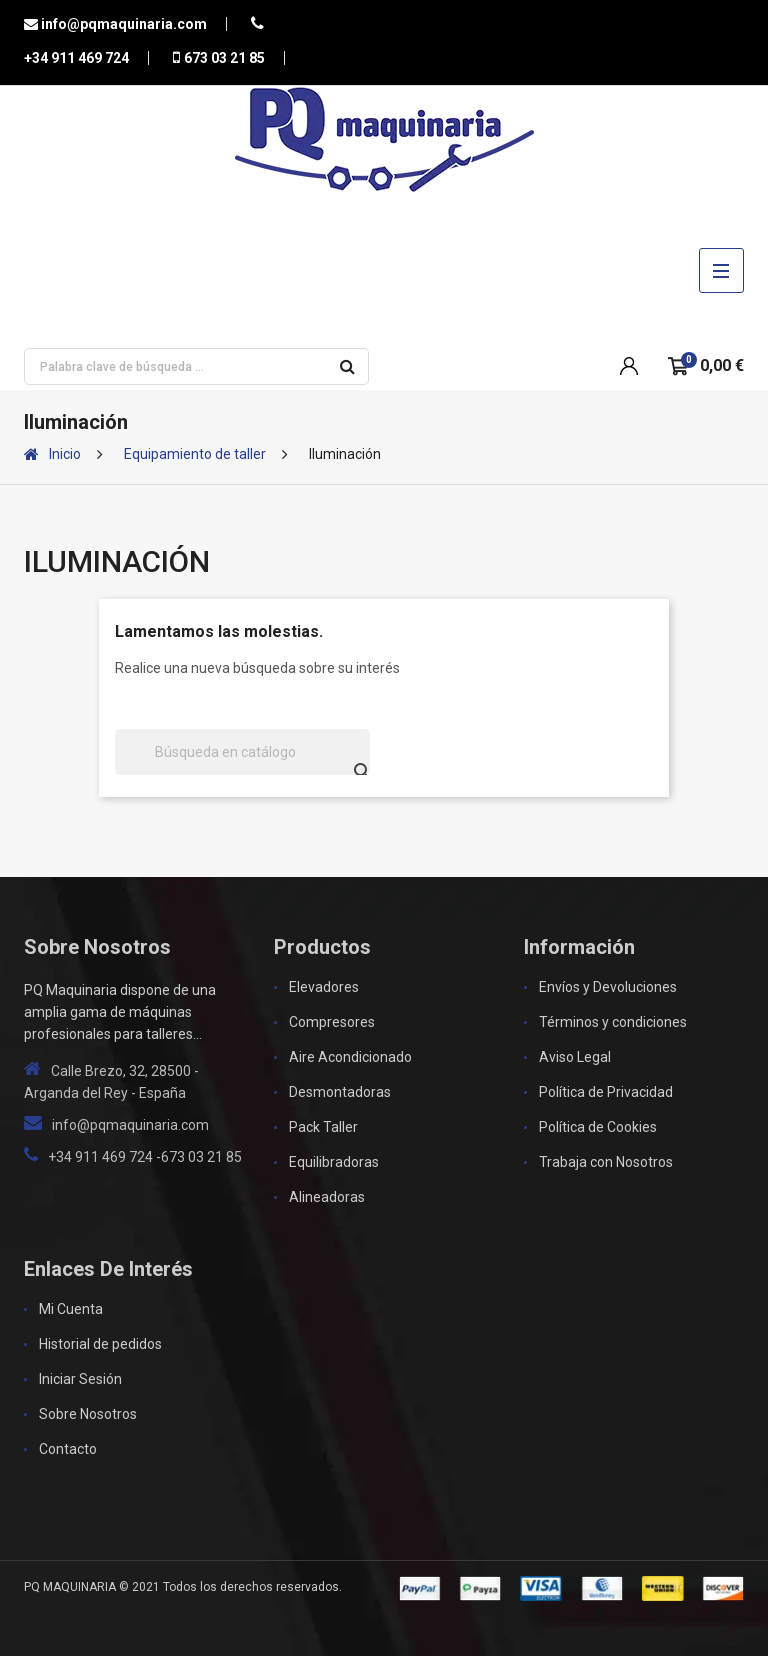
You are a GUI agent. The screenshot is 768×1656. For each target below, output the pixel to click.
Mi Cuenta (71, 1309)
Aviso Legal (575, 1057)
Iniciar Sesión (80, 1379)
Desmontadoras (340, 1092)
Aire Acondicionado (350, 1057)
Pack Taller (323, 1127)
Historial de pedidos (100, 1344)
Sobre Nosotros (88, 1414)
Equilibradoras (334, 1162)
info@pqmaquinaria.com (122, 24)
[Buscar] (242, 752)
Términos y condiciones (613, 1022)
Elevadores (324, 987)
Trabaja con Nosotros (606, 1162)
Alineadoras (327, 1197)
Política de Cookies (598, 1127)
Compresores (332, 1022)
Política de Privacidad (606, 1092)
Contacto (68, 1449)
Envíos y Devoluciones (608, 987)
